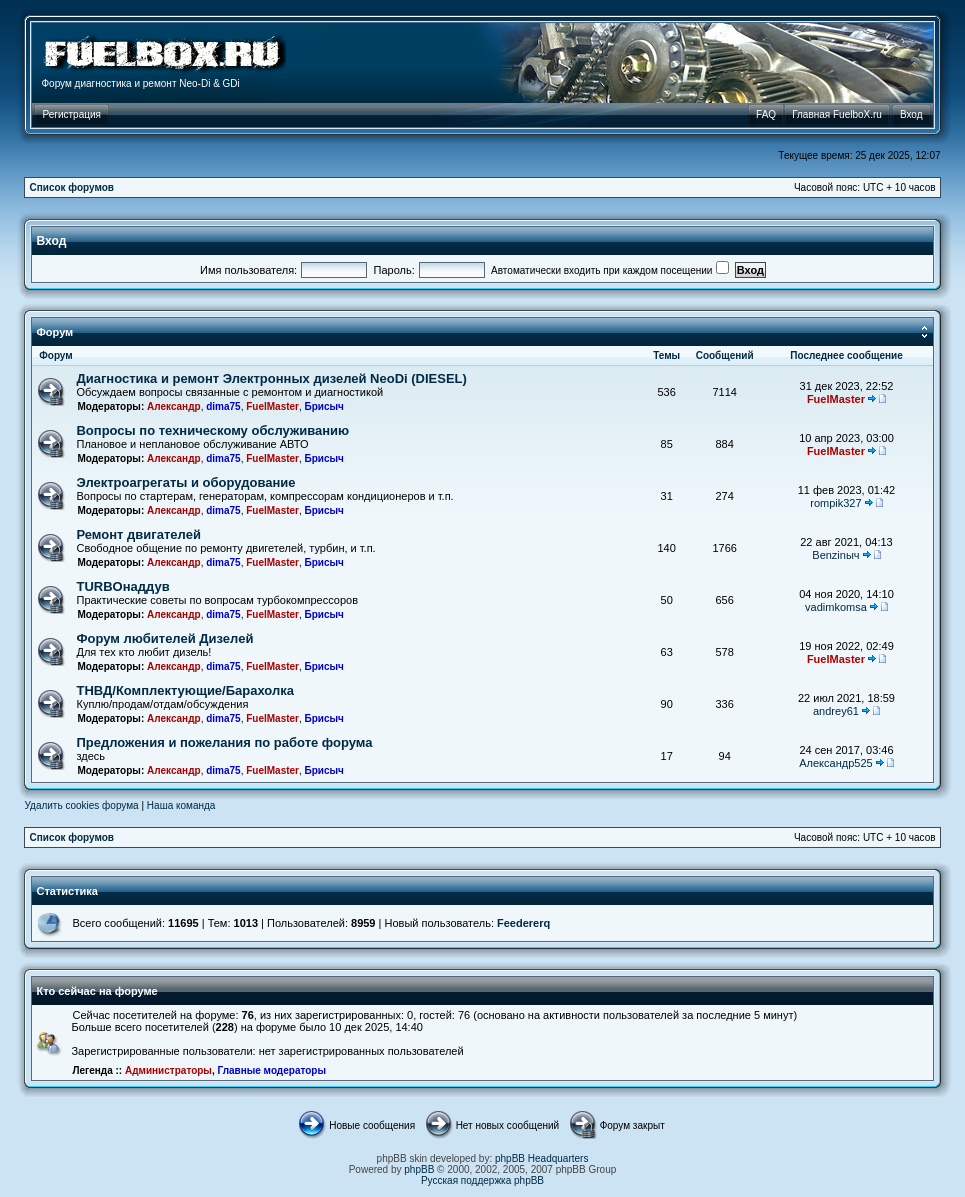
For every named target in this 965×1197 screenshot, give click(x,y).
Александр (174, 406)
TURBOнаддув (122, 586)
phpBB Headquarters (541, 1158)
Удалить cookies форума (81, 805)
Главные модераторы (271, 1070)
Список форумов (71, 187)
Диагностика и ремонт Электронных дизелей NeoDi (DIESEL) (271, 378)
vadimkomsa (836, 607)
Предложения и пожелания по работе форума (224, 742)
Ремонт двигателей (138, 534)
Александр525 (835, 763)
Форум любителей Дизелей (164, 638)
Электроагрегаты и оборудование (185, 482)
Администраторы (168, 1070)
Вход (51, 241)
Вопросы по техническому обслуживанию (212, 430)
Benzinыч (835, 555)
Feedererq (523, 923)
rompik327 (835, 503)
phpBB (419, 1169)
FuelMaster (272, 406)
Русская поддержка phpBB (482, 1180)
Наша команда (181, 805)
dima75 (223, 406)
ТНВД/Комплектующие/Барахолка (185, 690)
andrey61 (836, 711)
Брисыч (324, 406)
